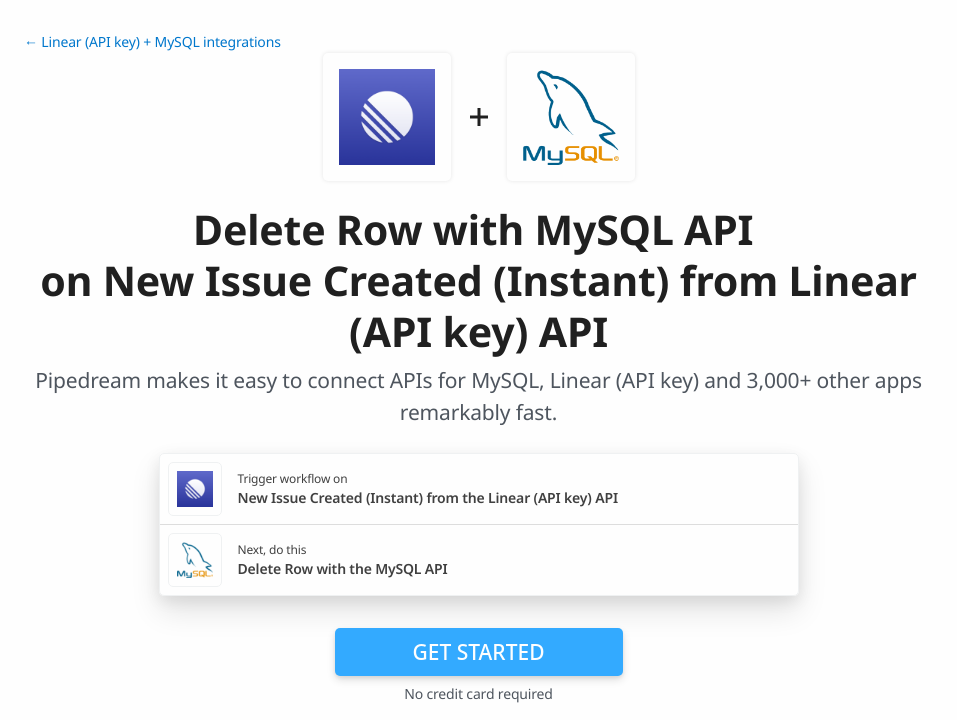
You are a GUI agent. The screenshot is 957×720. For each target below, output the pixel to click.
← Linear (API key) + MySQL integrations (152, 42)
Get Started (479, 652)
